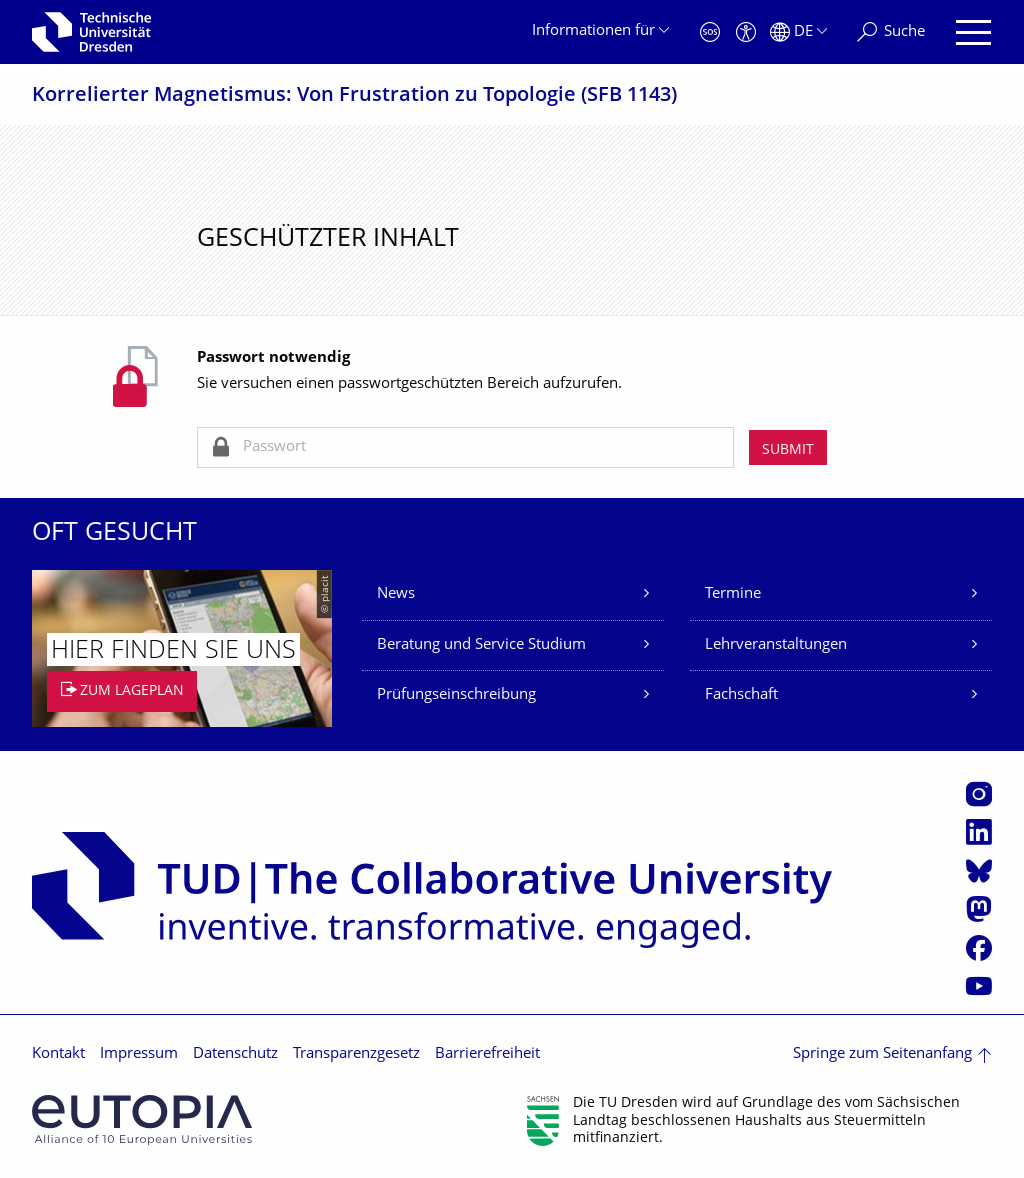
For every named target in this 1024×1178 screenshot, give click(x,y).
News (396, 594)
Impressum (139, 1054)
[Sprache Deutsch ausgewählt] (798, 32)
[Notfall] (710, 32)
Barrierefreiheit (487, 1054)
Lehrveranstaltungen (776, 645)
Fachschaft (741, 695)
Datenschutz (235, 1054)
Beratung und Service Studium (481, 645)
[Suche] (891, 32)
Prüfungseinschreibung (456, 695)
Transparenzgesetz (356, 1054)
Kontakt (58, 1054)
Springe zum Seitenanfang (882, 1054)
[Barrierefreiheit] (746, 32)
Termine (733, 594)
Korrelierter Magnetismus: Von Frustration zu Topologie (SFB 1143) (354, 96)
